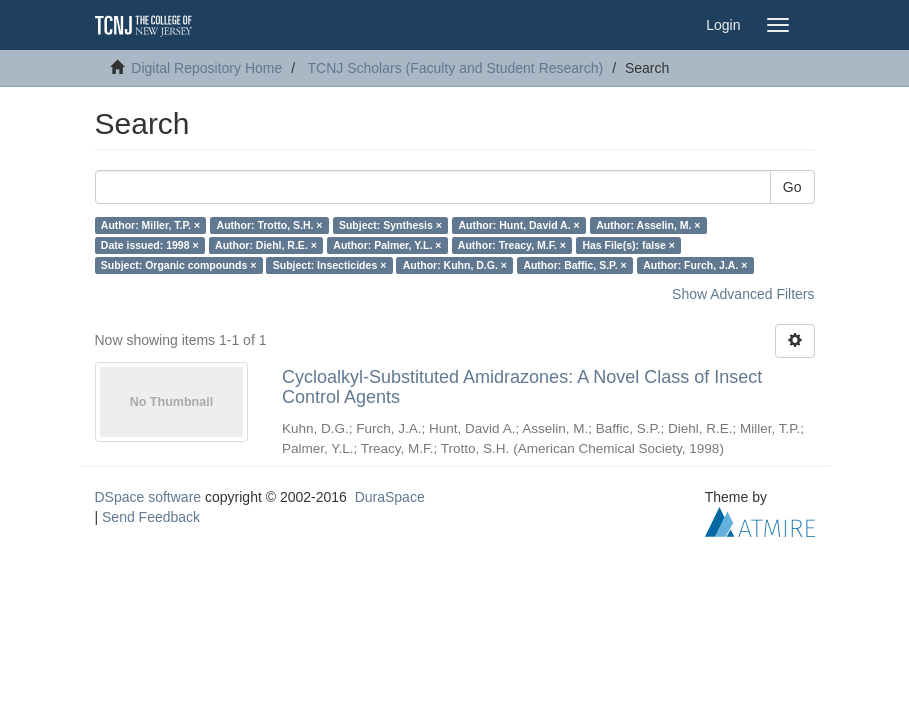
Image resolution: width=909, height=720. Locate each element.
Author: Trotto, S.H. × (270, 225)
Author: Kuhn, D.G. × (455, 265)
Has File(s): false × (628, 245)
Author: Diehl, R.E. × (266, 245)
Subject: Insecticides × (330, 265)
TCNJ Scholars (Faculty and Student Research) (456, 68)
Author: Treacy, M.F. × (512, 245)
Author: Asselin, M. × (648, 225)
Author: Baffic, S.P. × (574, 265)
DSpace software (148, 497)
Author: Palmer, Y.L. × (387, 245)
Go (792, 187)
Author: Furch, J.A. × (695, 265)
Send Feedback (151, 517)
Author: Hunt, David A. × (518, 225)
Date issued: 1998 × (150, 245)
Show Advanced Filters (743, 294)
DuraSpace (390, 497)
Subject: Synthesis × (390, 225)
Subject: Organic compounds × (178, 265)
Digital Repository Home (206, 68)
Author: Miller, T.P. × (150, 225)
